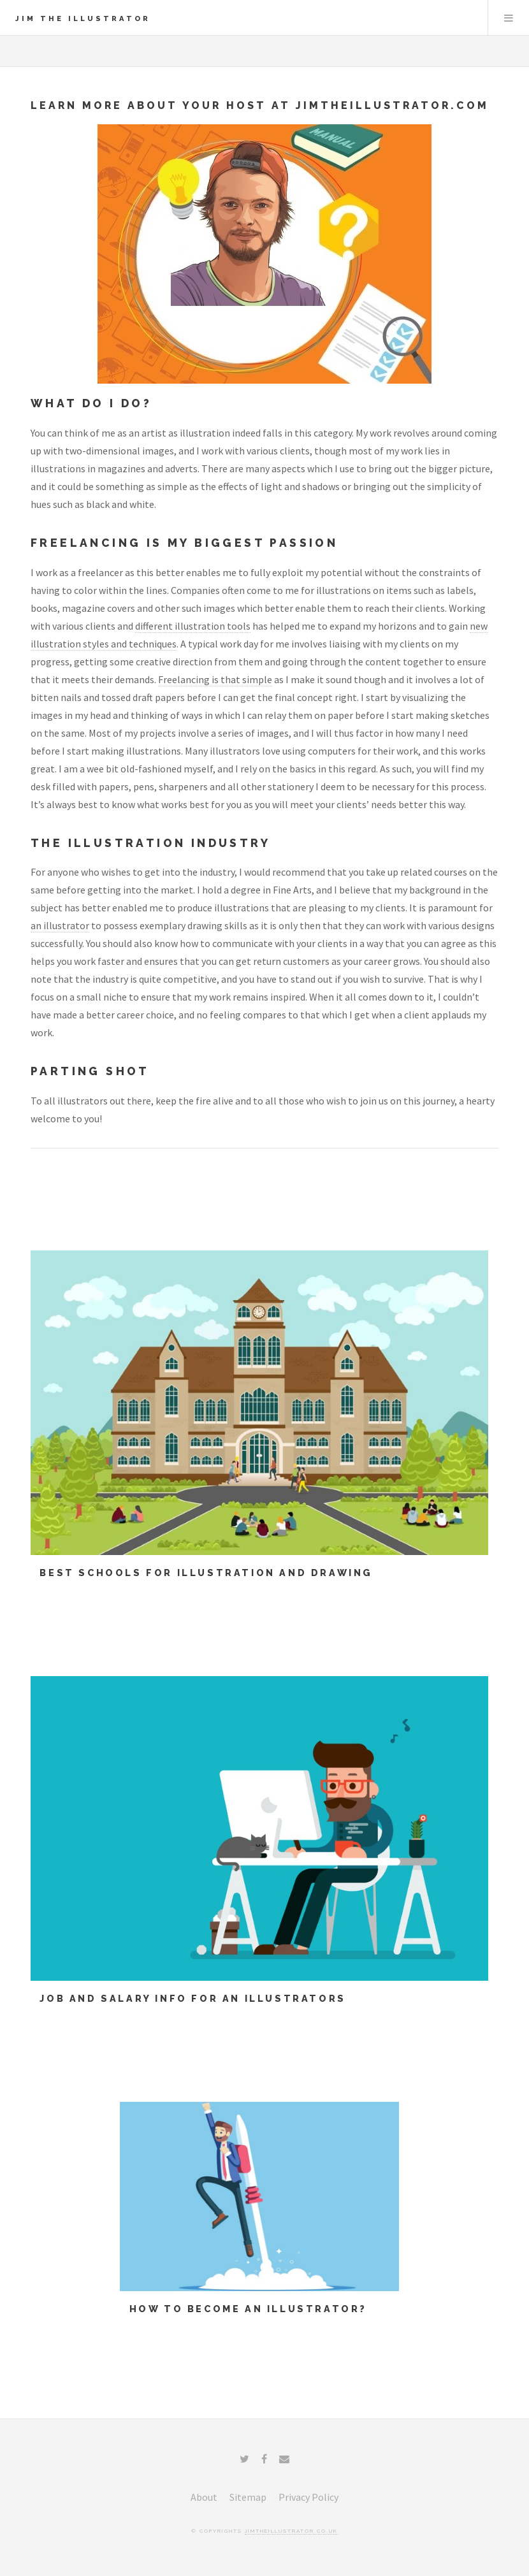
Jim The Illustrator (82, 18)
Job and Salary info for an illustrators (192, 1998)
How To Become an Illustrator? (248, 2308)
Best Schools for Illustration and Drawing (206, 1572)
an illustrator (60, 925)
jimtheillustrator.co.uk (291, 2531)
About (204, 2497)
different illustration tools (192, 625)
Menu (508, 18)
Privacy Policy (308, 2497)
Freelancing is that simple (215, 679)
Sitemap (247, 2497)
